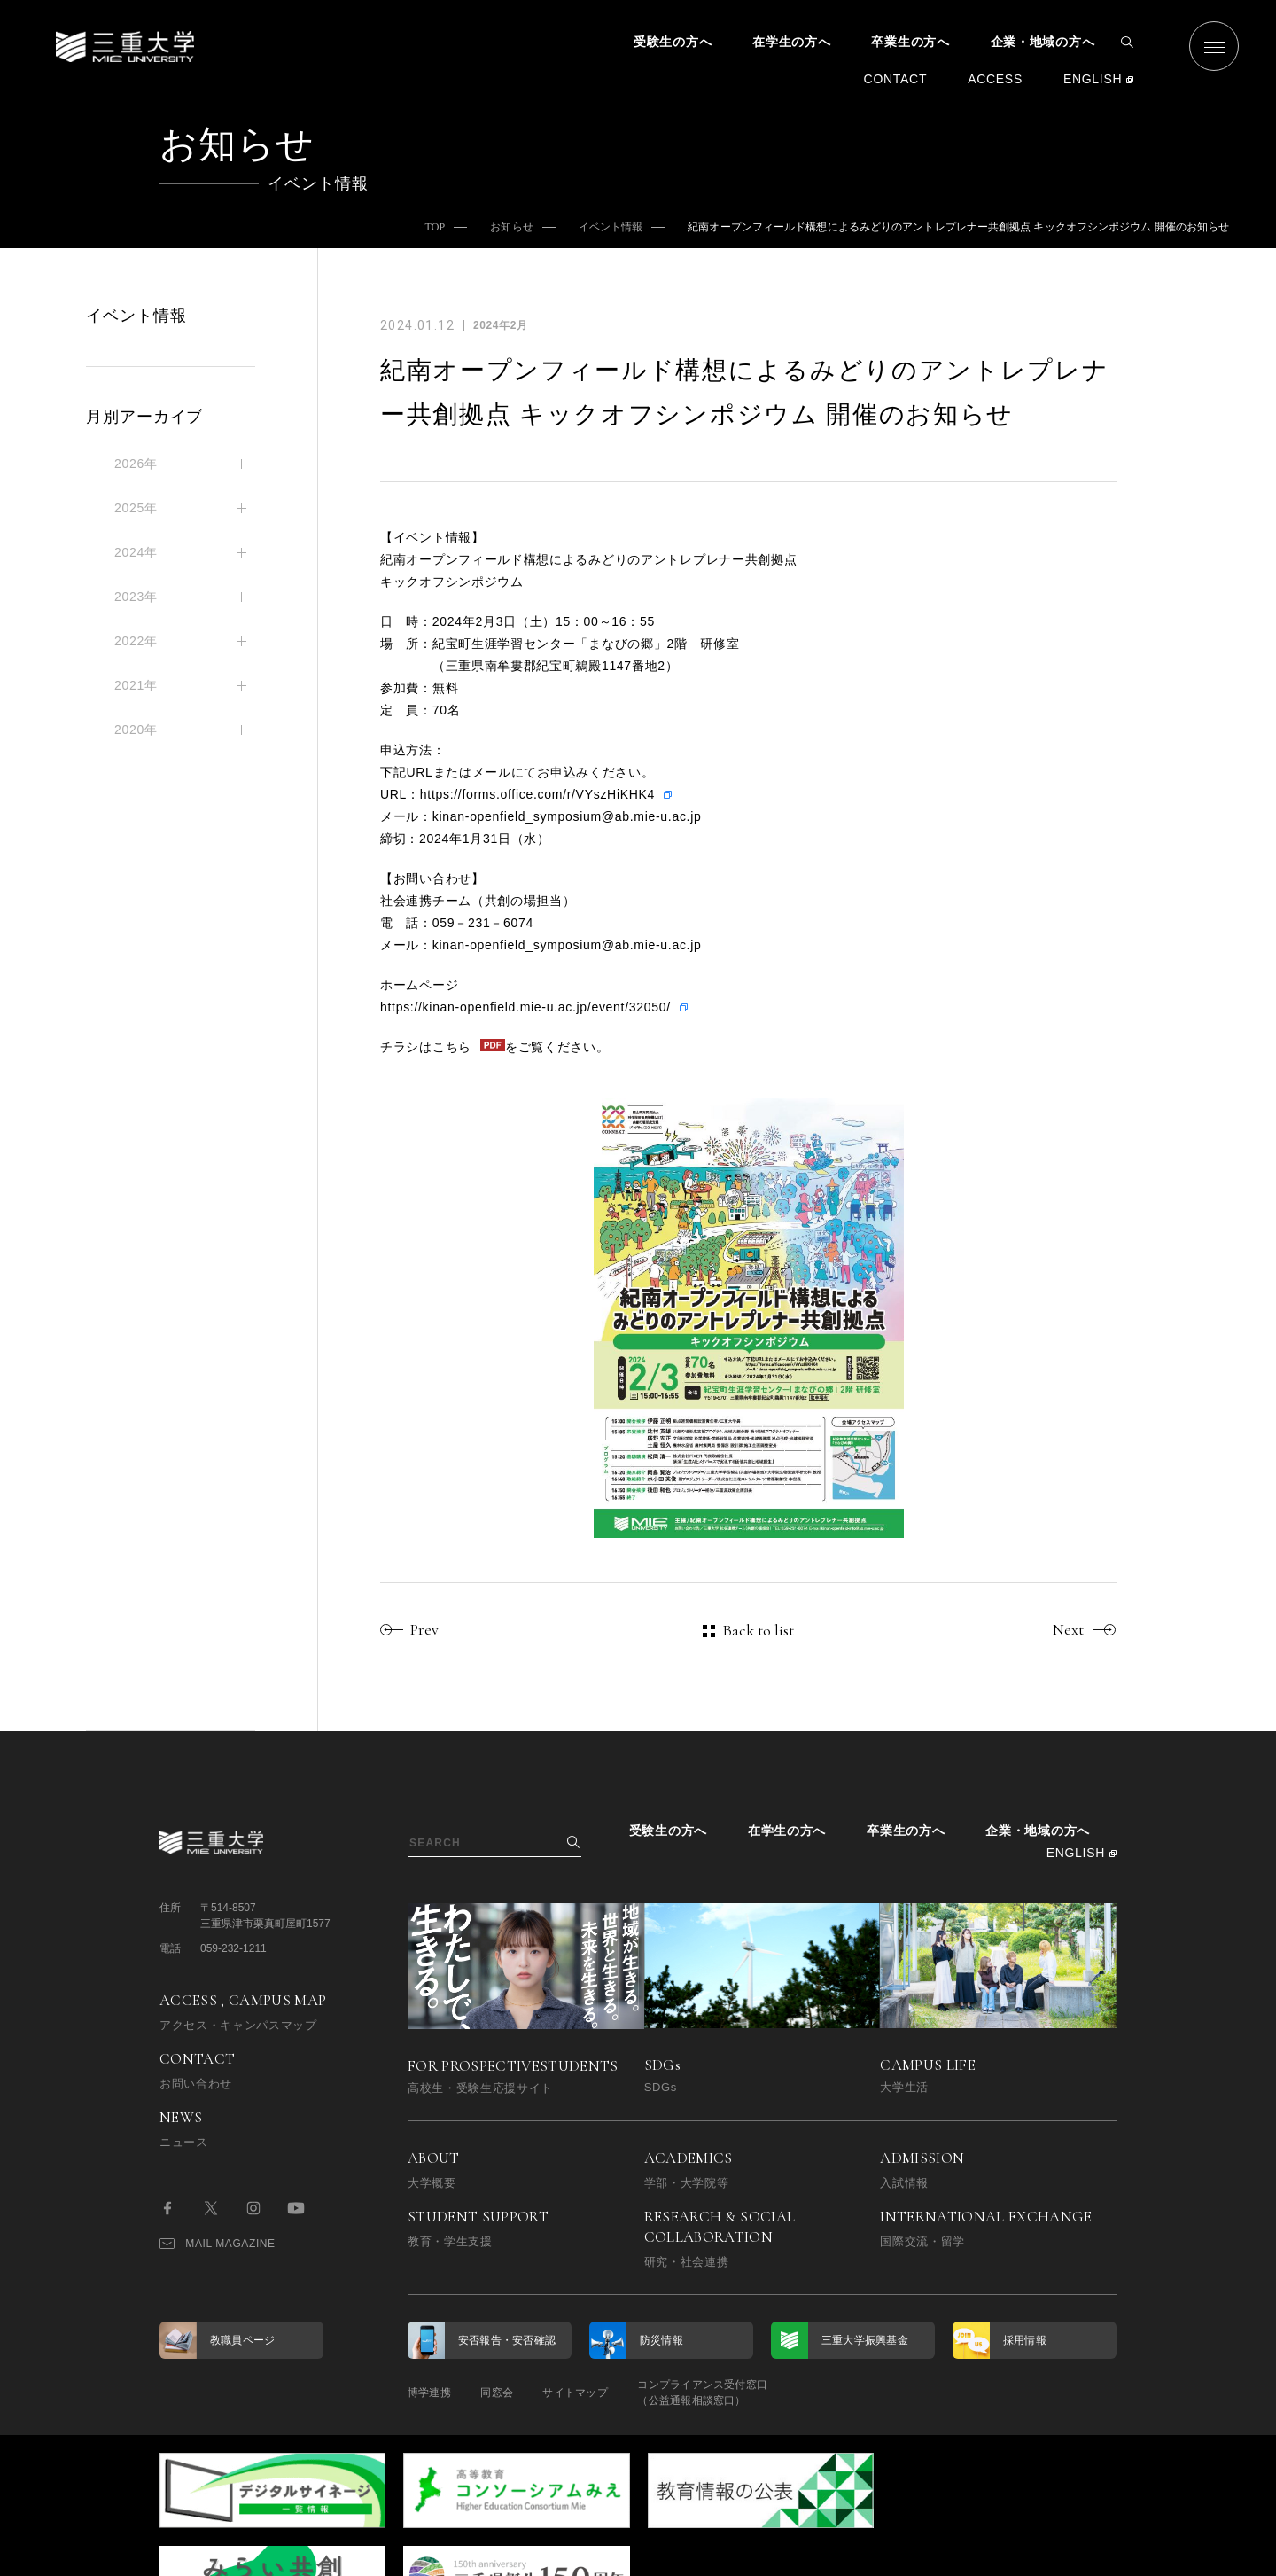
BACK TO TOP (1060, 2553)
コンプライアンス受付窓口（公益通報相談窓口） (720, 2392)
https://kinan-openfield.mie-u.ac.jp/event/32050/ (525, 1007)
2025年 (136, 508)
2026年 (136, 464)
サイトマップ (587, 2392)
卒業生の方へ (910, 42)
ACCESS (995, 79)
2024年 (136, 552)
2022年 (136, 641)
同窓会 (502, 2392)
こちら (451, 1047)
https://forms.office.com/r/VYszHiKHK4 (537, 794)
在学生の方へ (791, 42)
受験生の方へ (673, 42)
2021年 (136, 685)
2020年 (136, 729)
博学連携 (429, 2392)
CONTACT (896, 79)
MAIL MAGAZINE (218, 2243)
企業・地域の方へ (1043, 42)
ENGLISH (1092, 79)
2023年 (136, 596)
